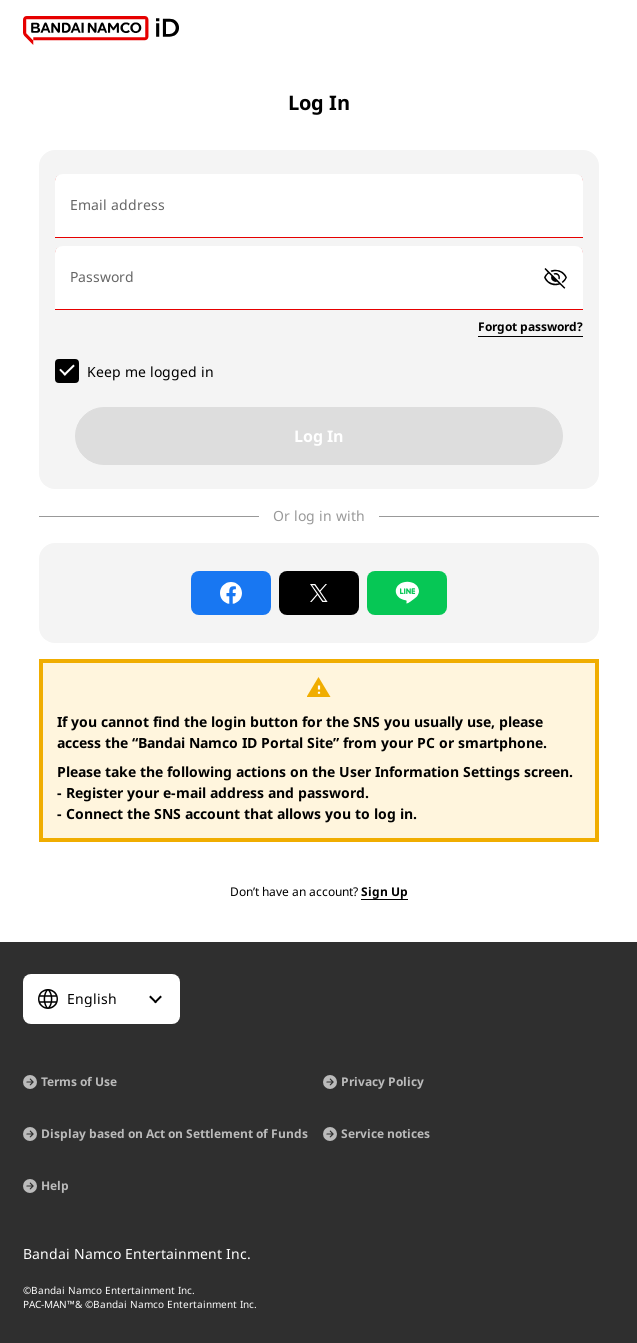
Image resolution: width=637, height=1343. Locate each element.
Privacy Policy (382, 1081)
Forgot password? (530, 326)
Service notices (385, 1133)
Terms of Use (79, 1081)
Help (55, 1185)
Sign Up (384, 891)
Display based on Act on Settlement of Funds (174, 1133)
